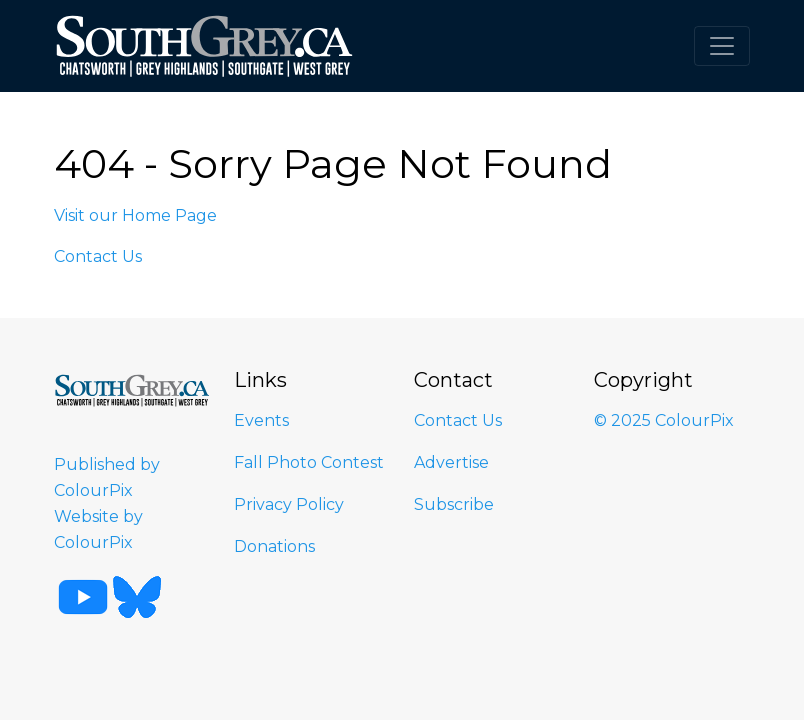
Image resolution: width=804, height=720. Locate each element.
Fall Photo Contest (309, 462)
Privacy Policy (289, 504)
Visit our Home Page (135, 215)
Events (261, 420)
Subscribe (454, 504)
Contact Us (98, 256)
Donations (274, 546)
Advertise (451, 462)
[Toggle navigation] (722, 46)
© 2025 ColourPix (664, 420)
